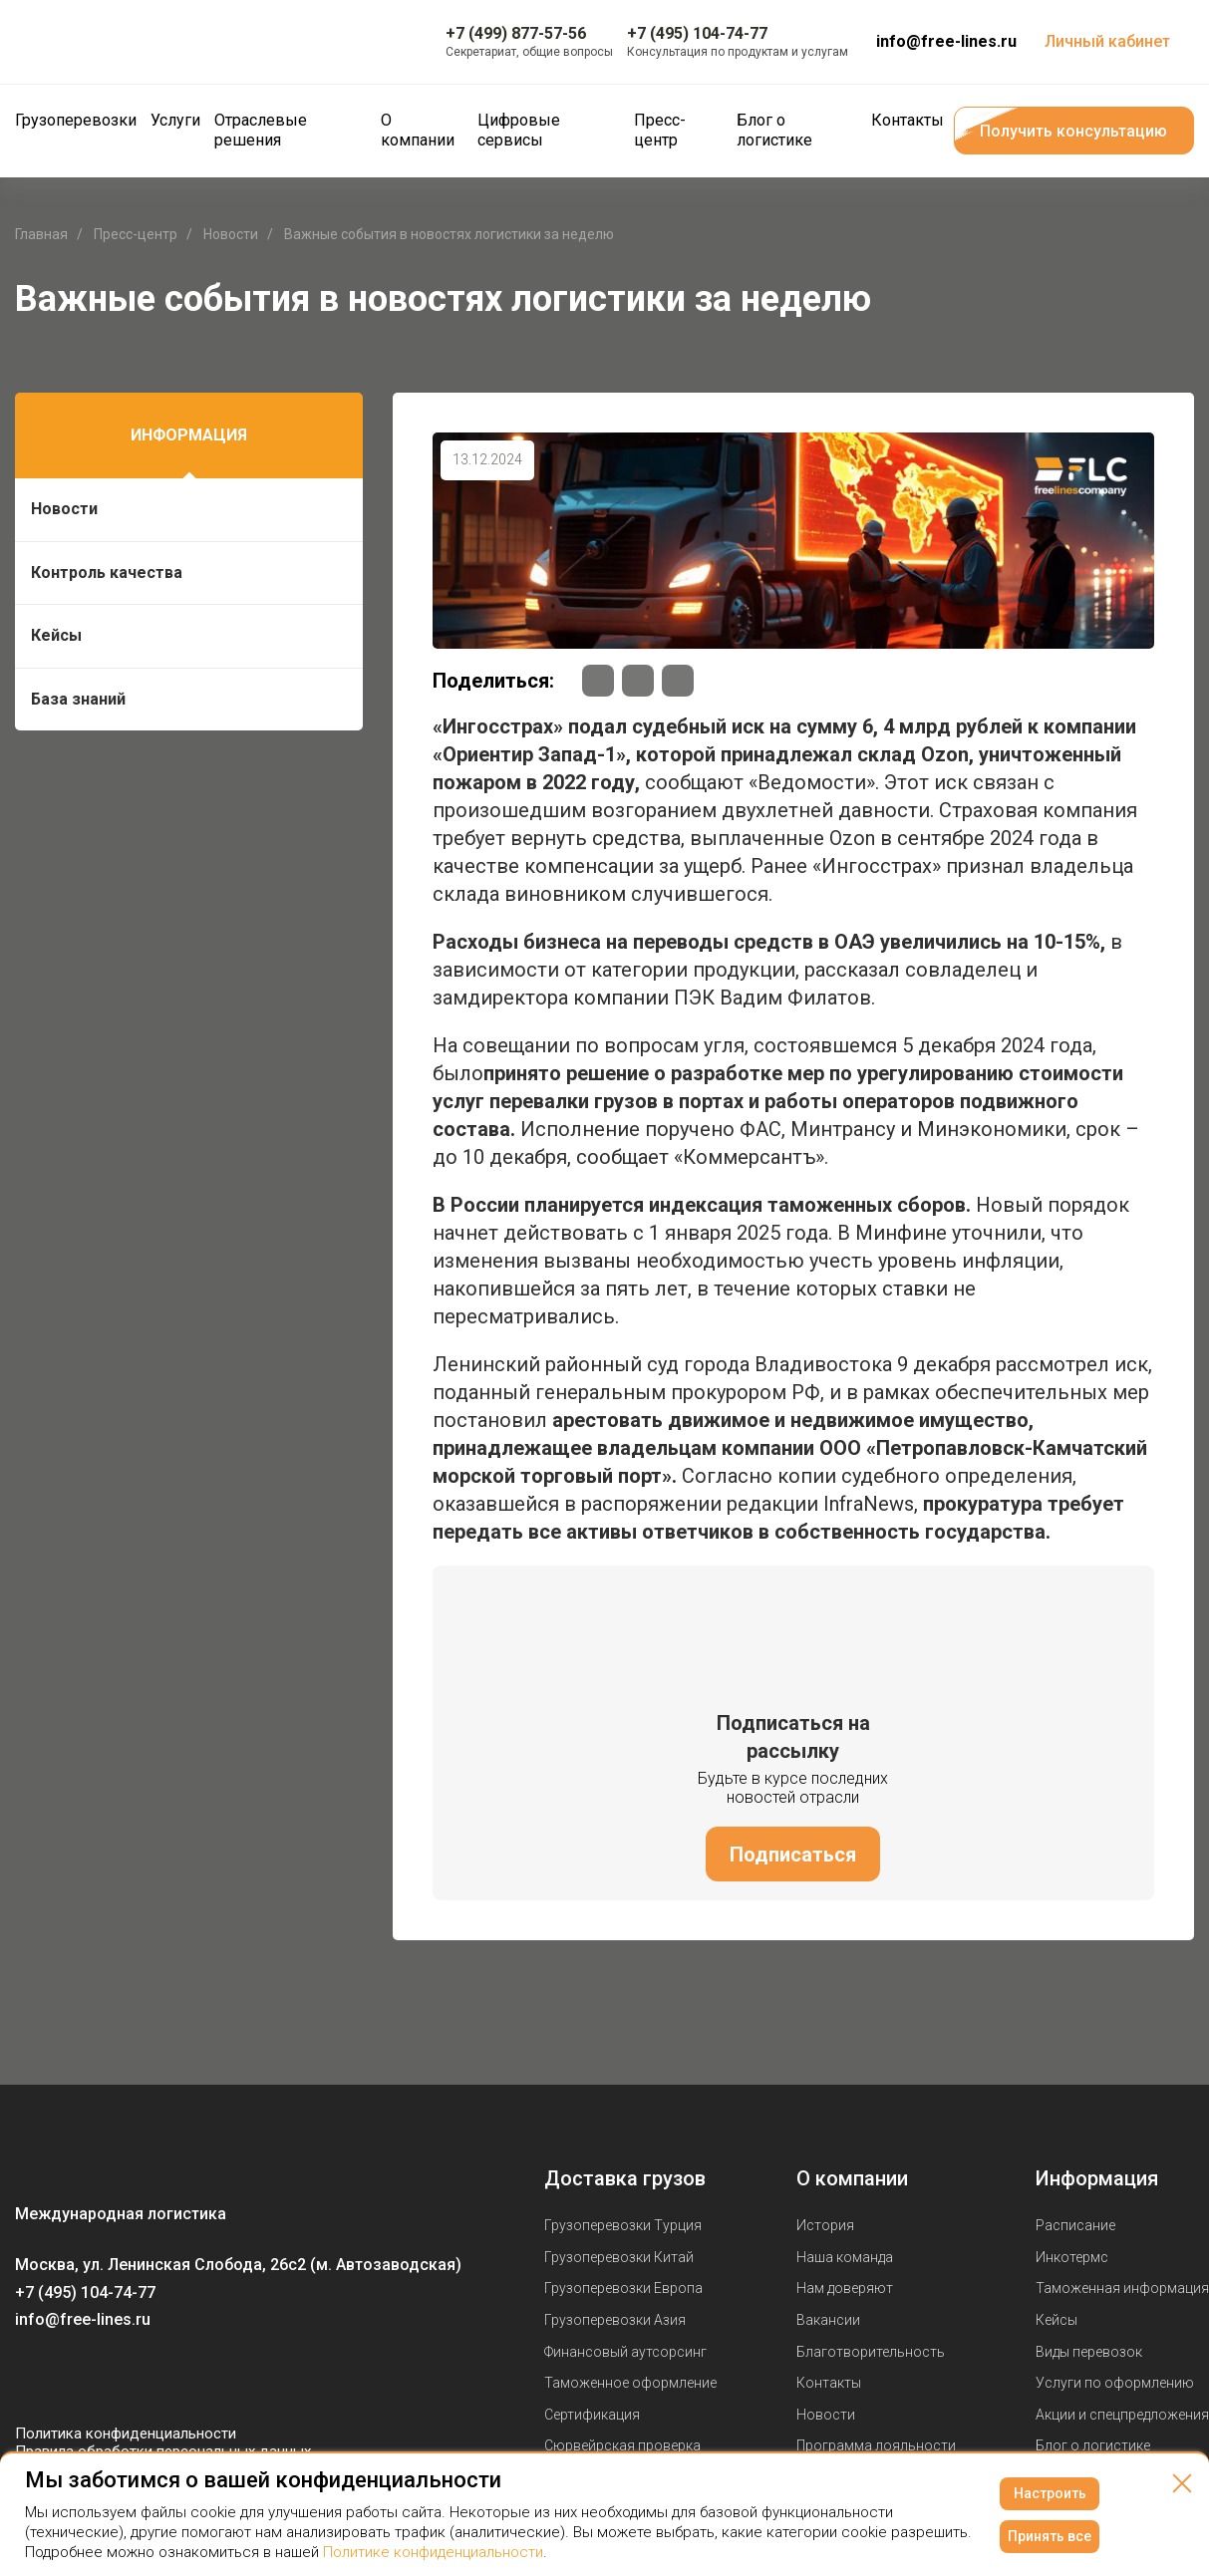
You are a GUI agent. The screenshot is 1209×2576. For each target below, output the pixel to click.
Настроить (1050, 2493)
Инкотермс (1072, 2257)
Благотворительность (870, 2352)
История (825, 2225)
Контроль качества (106, 572)
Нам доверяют (844, 2288)
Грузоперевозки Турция (623, 2225)
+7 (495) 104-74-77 (85, 2292)
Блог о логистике (1093, 2445)
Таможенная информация (1122, 2288)
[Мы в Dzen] (150, 2377)
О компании (852, 2178)
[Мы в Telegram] (111, 2377)
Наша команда (844, 2257)
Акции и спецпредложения (1122, 2415)
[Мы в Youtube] (71, 2377)
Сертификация (592, 2415)
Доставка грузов (625, 2178)
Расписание (1075, 2225)
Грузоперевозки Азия (615, 2320)
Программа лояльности (876, 2445)
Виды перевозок (1089, 2352)
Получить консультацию (1073, 131)
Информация (189, 435)
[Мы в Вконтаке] (31, 2377)
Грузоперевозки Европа (623, 2288)
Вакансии (828, 2320)
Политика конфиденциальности (125, 2433)
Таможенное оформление (630, 2383)
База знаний (78, 699)
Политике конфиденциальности (433, 2552)
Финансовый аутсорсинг (625, 2352)
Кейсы (56, 635)
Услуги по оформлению (1115, 2383)
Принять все (1049, 2536)
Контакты (828, 2383)
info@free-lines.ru (946, 41)
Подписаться (793, 1854)
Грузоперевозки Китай (619, 2257)
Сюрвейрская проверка (622, 2445)
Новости (64, 508)
